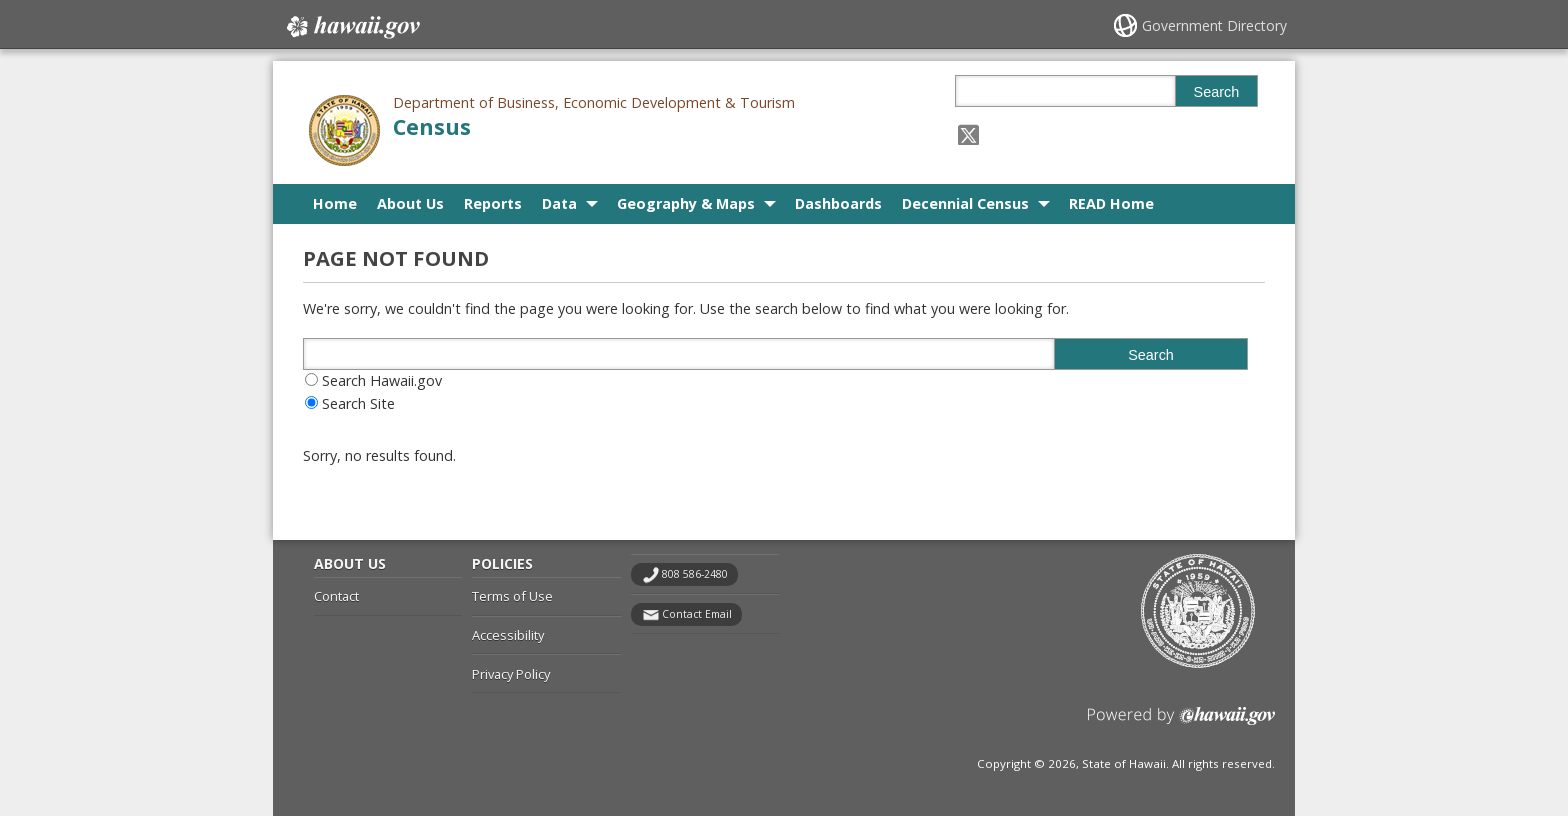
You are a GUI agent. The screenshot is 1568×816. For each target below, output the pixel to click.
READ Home (1111, 203)
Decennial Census (965, 203)
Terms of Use (512, 596)
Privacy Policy (511, 674)
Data (559, 203)
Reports (493, 203)
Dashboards (838, 203)
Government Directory (1214, 25)
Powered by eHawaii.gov (1181, 723)
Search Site (358, 403)
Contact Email (697, 614)
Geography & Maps (686, 203)
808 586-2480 (695, 574)
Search (1217, 92)
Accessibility (508, 635)
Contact (336, 596)
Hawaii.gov (351, 27)
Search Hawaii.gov (382, 380)
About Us (410, 203)
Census (432, 126)
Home (335, 203)
